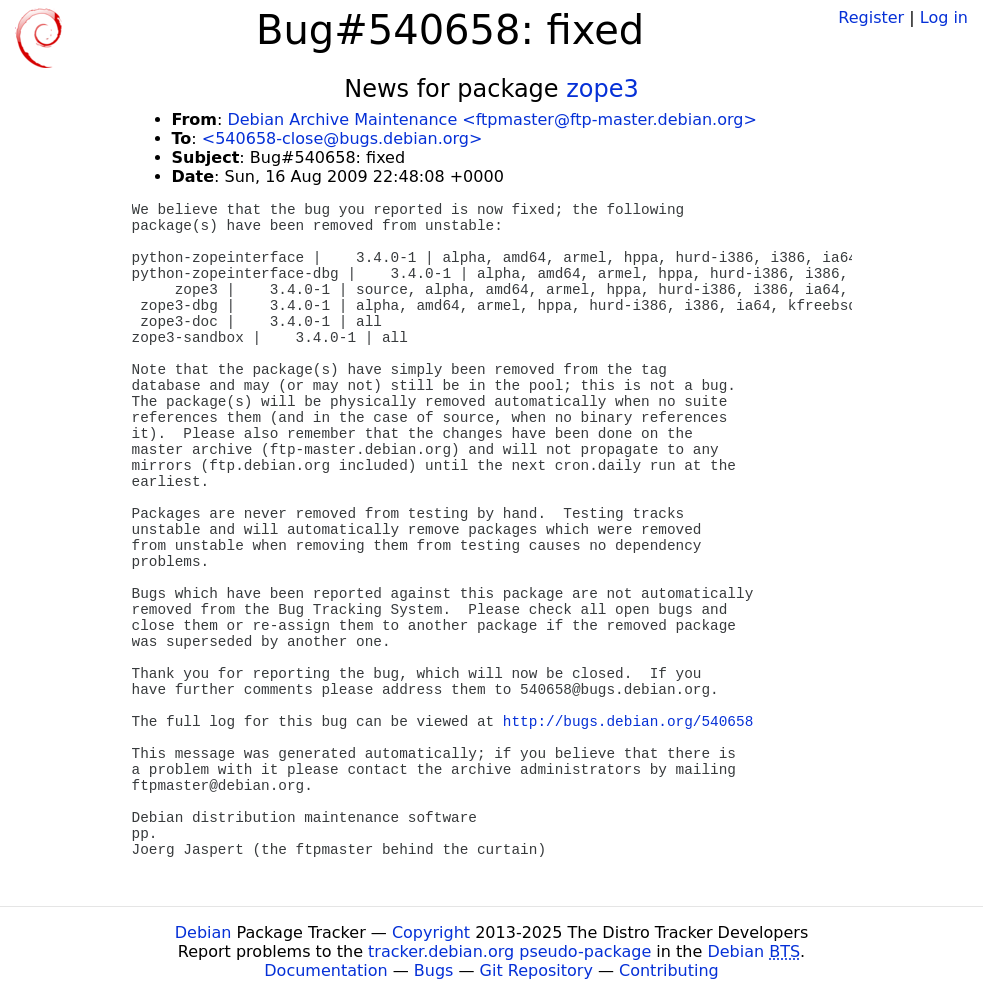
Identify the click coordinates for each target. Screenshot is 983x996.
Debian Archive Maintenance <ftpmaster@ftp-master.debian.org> (491, 119)
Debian (203, 932)
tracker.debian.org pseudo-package (509, 951)
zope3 (602, 89)
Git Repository (536, 970)
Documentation (325, 970)
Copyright (431, 932)
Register (871, 17)
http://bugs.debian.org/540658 (628, 722)
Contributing (669, 970)
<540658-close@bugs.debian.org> (342, 138)
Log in (944, 17)
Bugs (434, 970)
